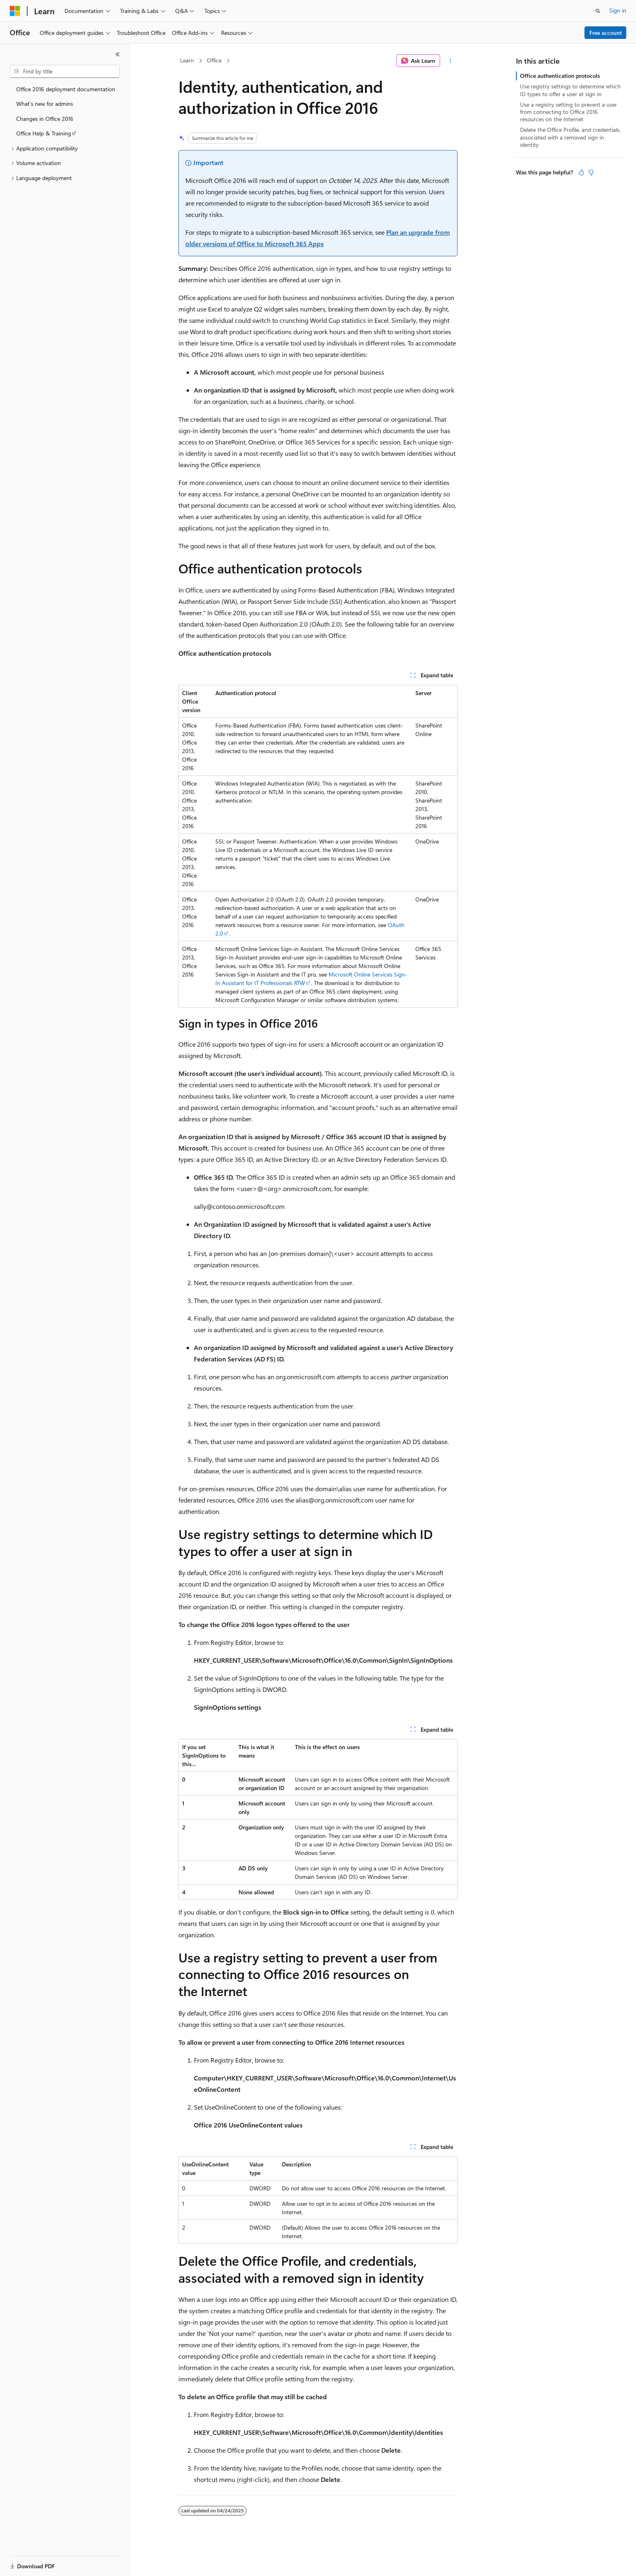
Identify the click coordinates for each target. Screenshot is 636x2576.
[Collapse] (117, 54)
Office (214, 60)
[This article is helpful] (581, 172)
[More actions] (450, 60)
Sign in (617, 10)
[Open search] (598, 11)
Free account (605, 32)
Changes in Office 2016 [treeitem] (44, 118)
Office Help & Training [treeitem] (43, 133)
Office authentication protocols (560, 75)
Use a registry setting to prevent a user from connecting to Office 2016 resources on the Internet (568, 112)
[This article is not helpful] (591, 172)
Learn (187, 60)
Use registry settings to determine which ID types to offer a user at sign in (570, 89)
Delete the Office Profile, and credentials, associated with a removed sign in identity (570, 137)
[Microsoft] (15, 11)
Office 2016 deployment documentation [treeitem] (65, 89)
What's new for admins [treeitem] (44, 103)
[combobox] (65, 71)
